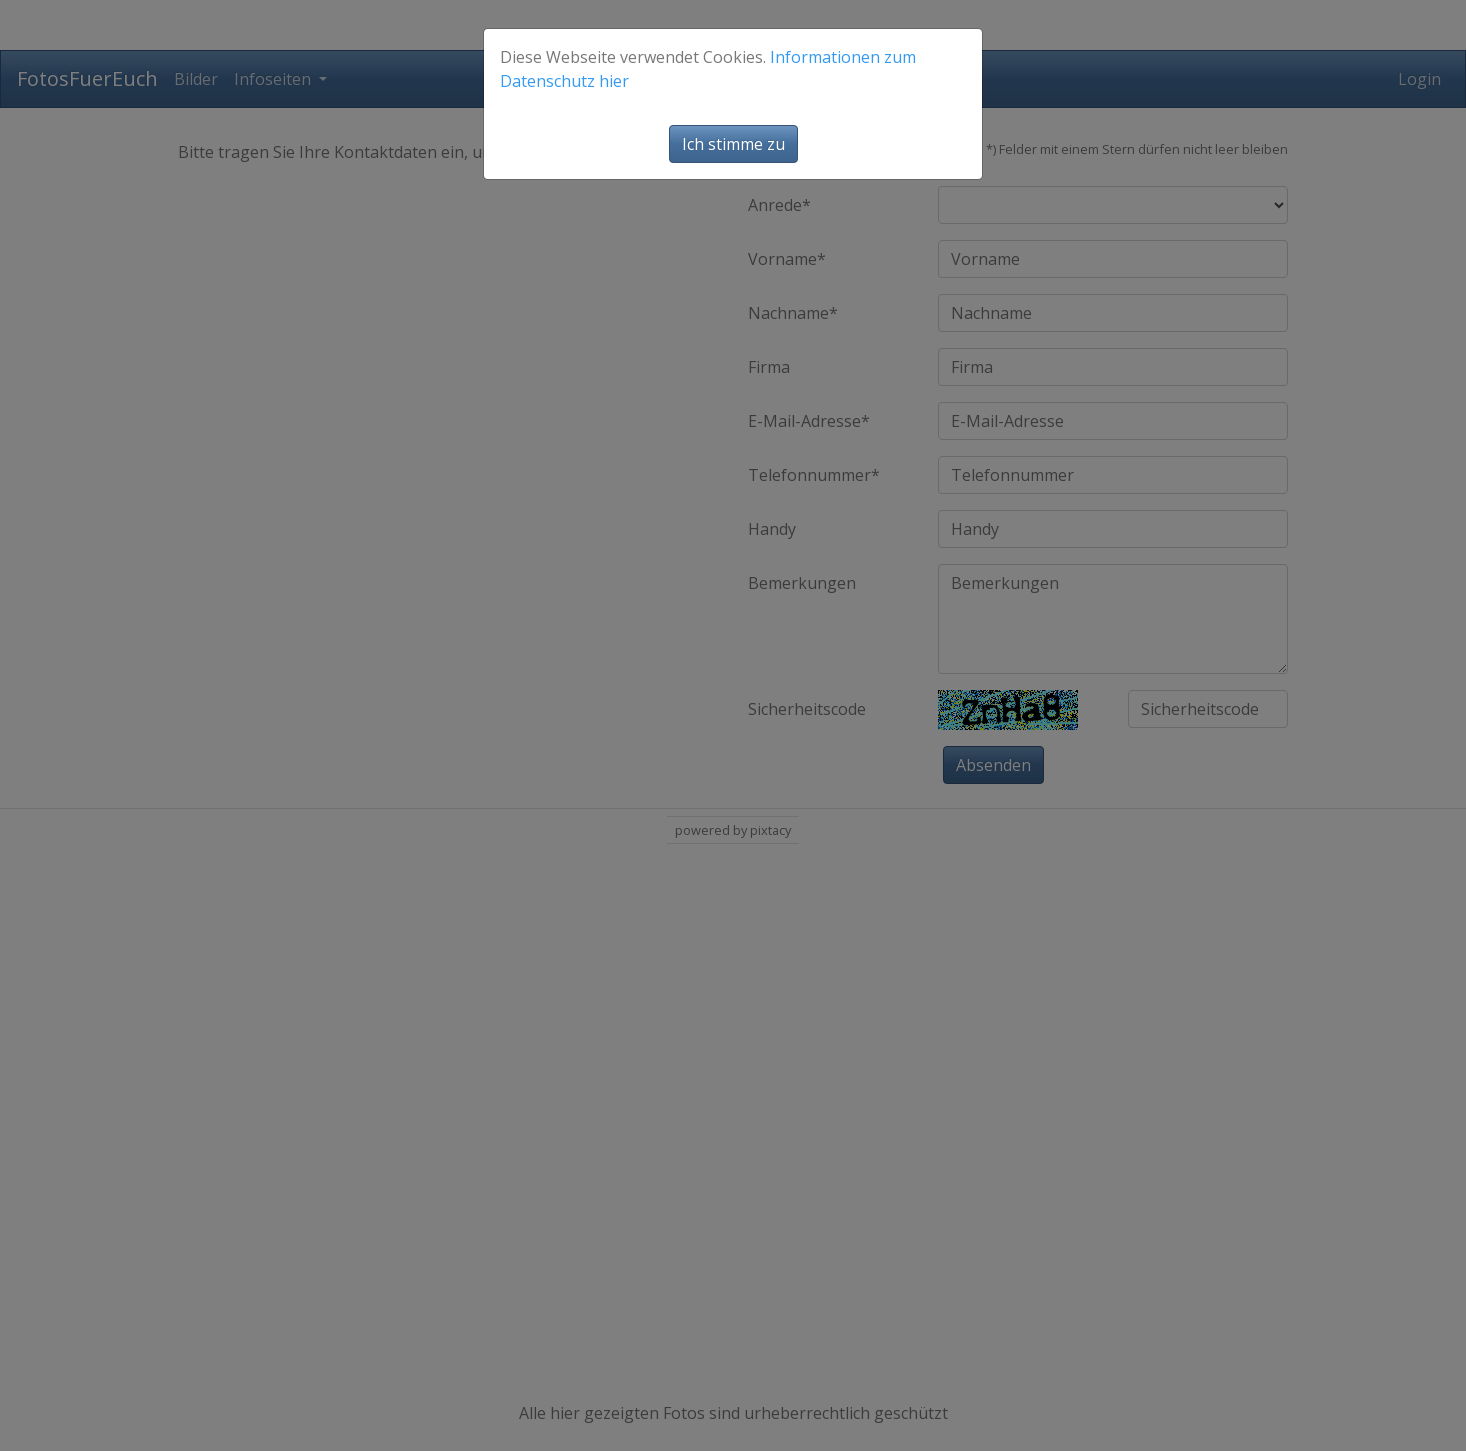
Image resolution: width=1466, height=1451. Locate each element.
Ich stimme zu (733, 144)
